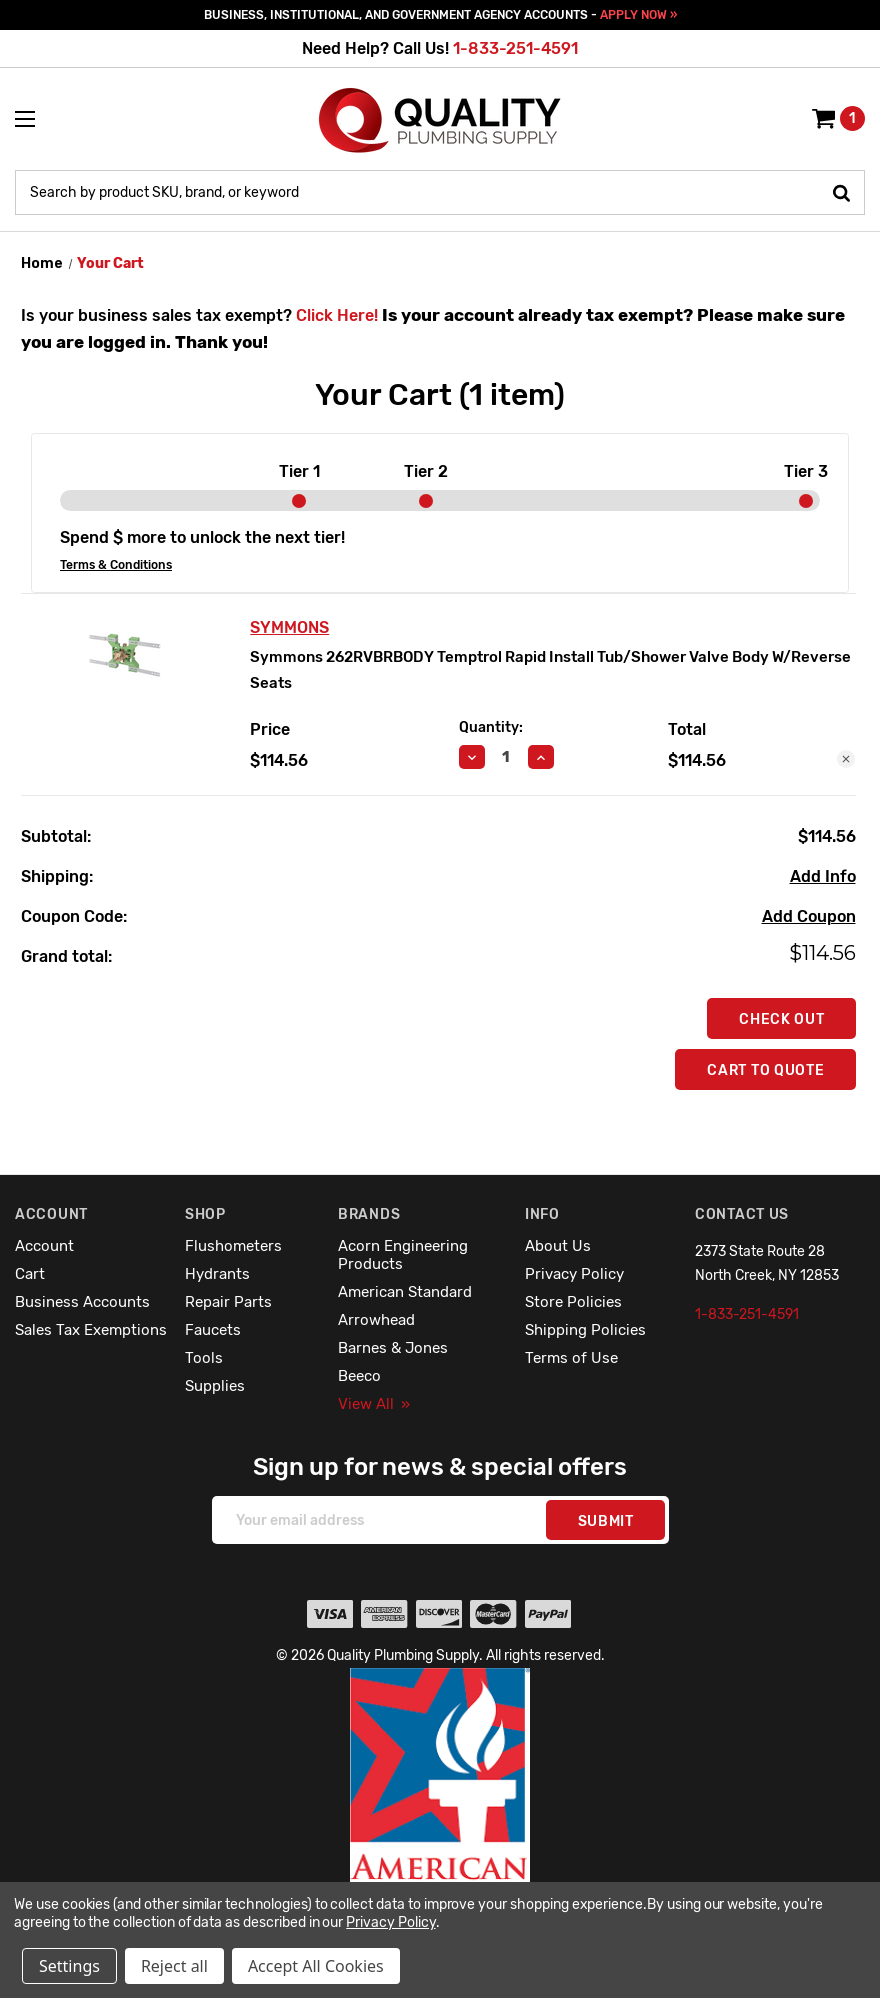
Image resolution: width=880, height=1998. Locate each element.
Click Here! (337, 315)
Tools (204, 1358)
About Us (558, 1246)
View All (374, 1404)
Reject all (174, 1966)
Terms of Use (571, 1358)
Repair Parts (228, 1302)
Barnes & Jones (393, 1348)
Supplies (215, 1386)
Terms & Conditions (116, 565)
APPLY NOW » (638, 15)
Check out (781, 1019)
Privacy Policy (574, 1274)
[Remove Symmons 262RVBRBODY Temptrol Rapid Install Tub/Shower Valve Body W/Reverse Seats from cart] (846, 759)
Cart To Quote (765, 1070)
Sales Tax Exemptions (91, 1330)
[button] (440, 1818)
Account (44, 1246)
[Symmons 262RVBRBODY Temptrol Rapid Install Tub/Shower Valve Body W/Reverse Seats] (506, 757)
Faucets (213, 1330)
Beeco (359, 1376)
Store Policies (573, 1302)
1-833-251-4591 (515, 48)
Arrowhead (376, 1320)
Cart (30, 1274)
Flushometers (233, 1246)
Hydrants (217, 1274)
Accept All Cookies (316, 1966)
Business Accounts (82, 1302)
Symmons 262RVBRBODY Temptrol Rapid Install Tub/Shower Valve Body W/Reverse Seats (550, 670)
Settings (69, 1966)
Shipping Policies (585, 1330)
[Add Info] (823, 877)
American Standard (405, 1292)
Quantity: (491, 727)
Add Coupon (809, 916)
